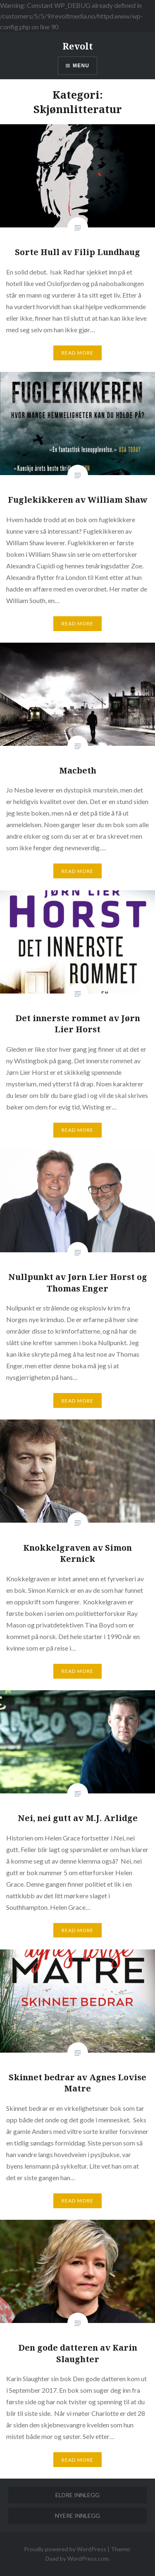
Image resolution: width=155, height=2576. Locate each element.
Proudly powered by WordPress (65, 2548)
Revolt (77, 46)
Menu (81, 66)
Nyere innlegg (77, 2515)
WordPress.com (88, 2558)
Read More (78, 353)
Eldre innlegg (77, 2494)
